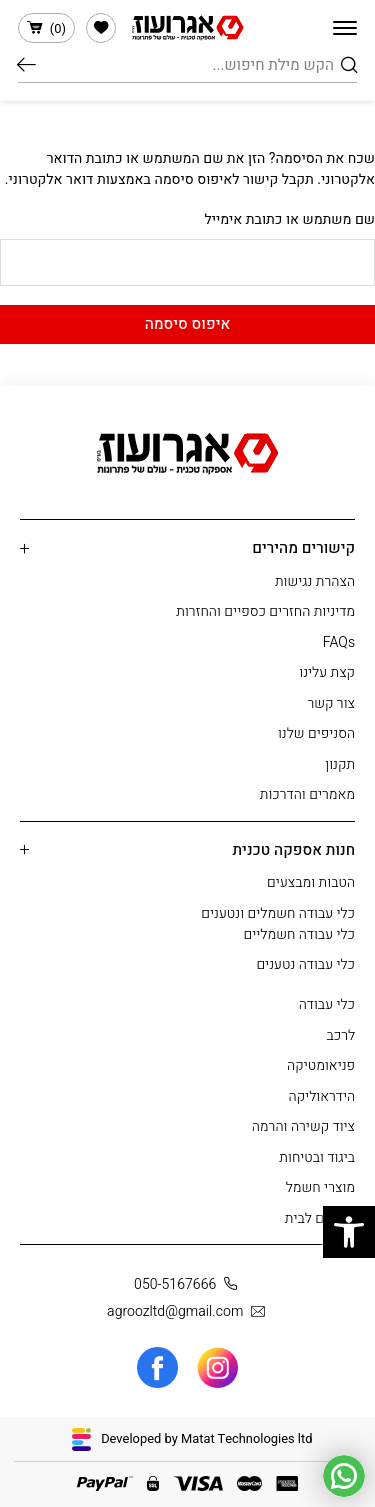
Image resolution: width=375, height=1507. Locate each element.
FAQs (339, 642)
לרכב (340, 1035)
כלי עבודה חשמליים (299, 934)
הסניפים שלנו (316, 733)
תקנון (340, 764)
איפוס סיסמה (188, 324)
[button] (349, 1232)
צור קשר (331, 703)
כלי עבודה (327, 1004)
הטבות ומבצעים (311, 882)
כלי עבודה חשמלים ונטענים (278, 913)
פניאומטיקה (321, 1065)
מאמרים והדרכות (307, 794)
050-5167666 (189, 1284)
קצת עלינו (327, 672)
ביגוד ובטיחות (317, 1157)
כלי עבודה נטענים (305, 964)
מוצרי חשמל (320, 1187)
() (46, 28)
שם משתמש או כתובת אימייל (289, 219)
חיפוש (26, 65)
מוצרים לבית (320, 1218)
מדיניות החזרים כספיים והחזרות (265, 611)
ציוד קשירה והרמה (303, 1126)
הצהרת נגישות (315, 581)
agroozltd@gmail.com (190, 1311)
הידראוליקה (322, 1096)
